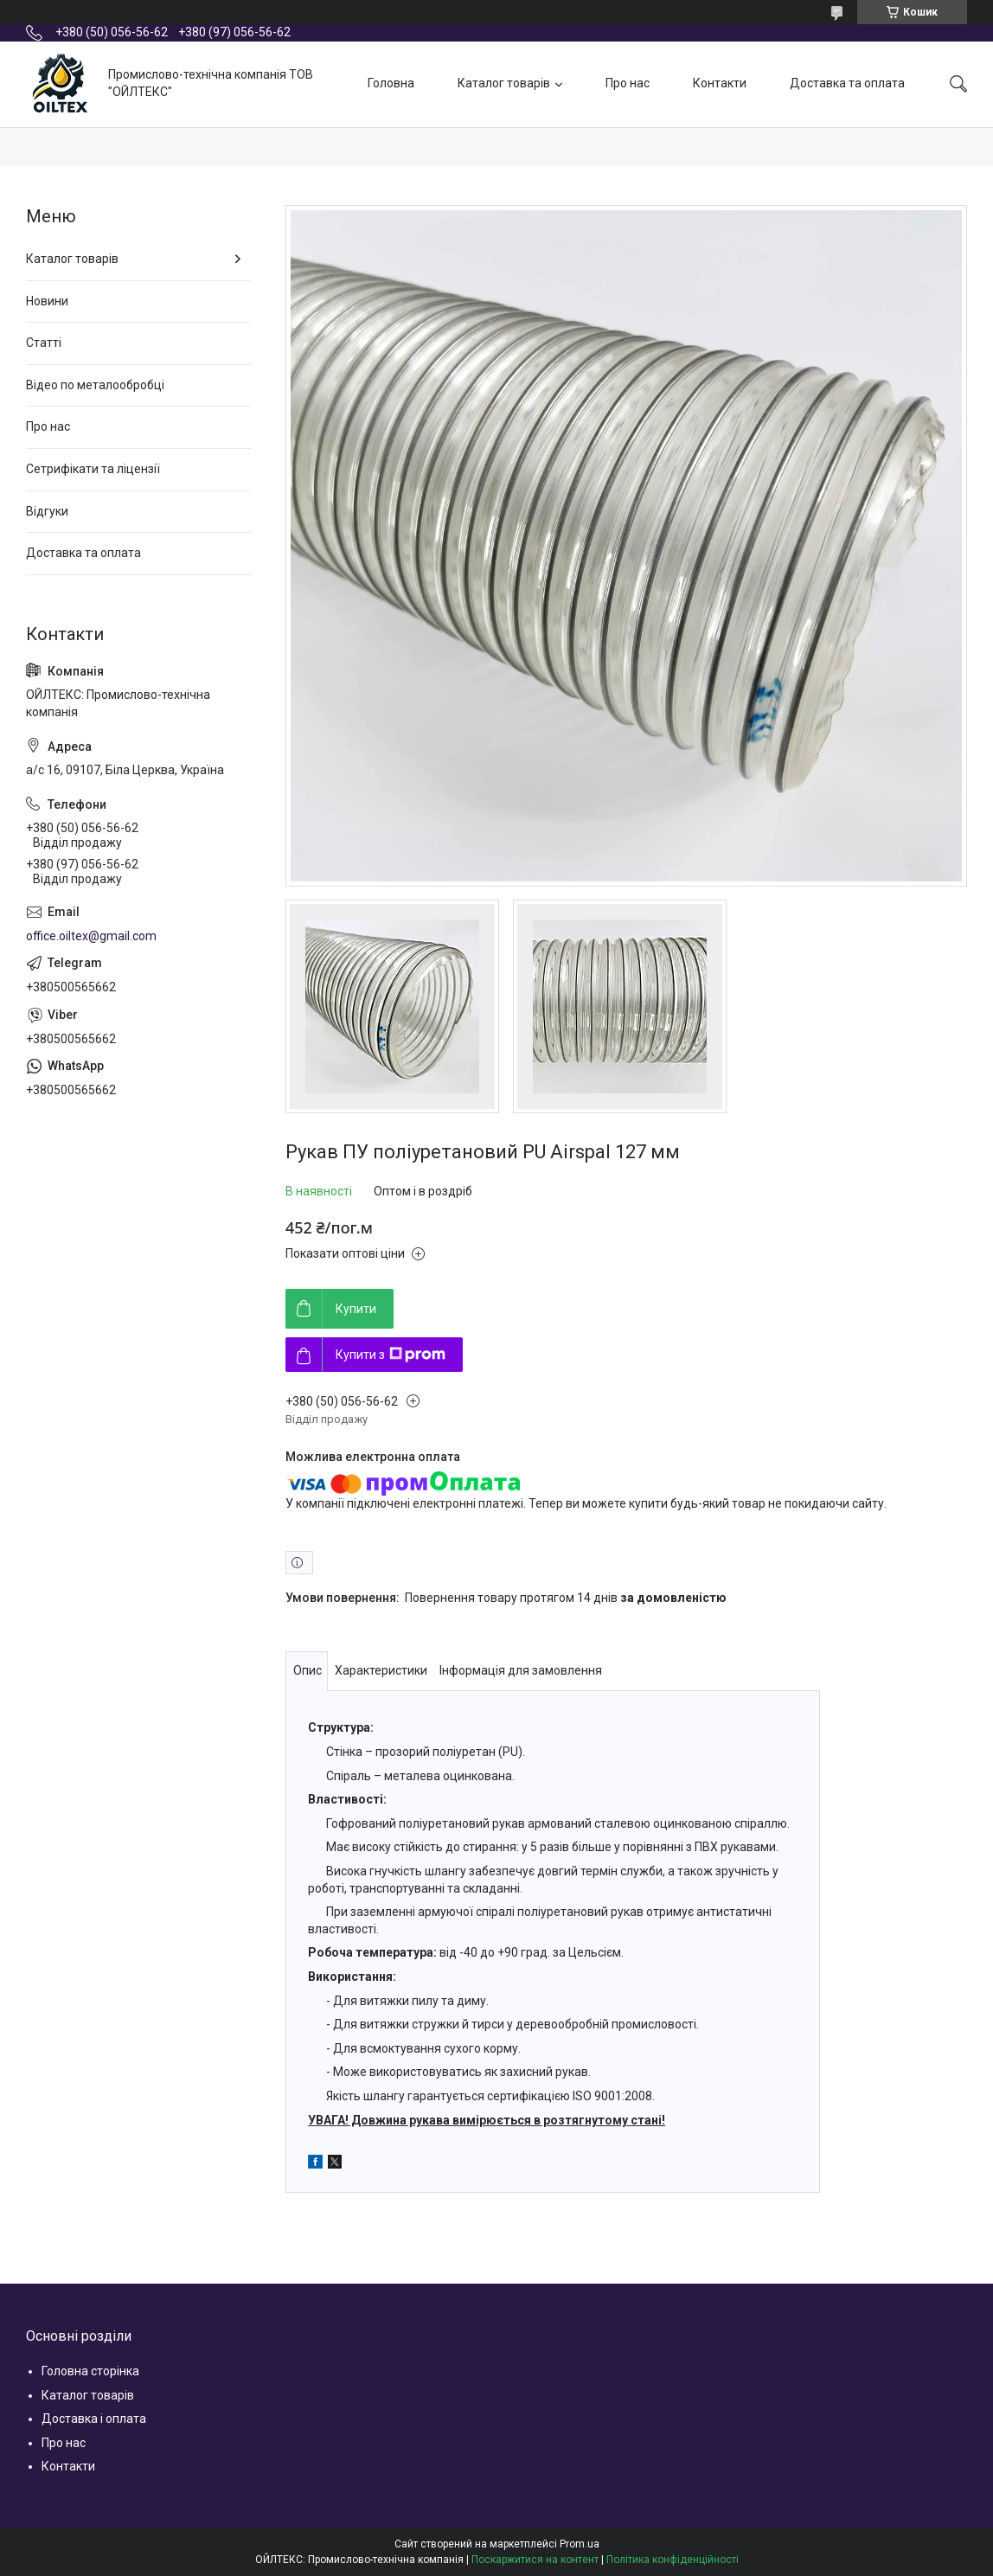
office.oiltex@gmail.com (91, 936)
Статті (43, 342)
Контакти (719, 83)
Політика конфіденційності (672, 2560)
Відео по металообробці (95, 385)
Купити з (390, 1354)
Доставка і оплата (94, 2418)
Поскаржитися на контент (535, 2560)
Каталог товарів (504, 83)
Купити (356, 1309)
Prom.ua (579, 2544)
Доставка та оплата (847, 83)
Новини (47, 301)
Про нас (627, 83)
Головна (391, 83)
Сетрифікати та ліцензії (93, 469)
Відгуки (47, 511)
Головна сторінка (90, 2371)
